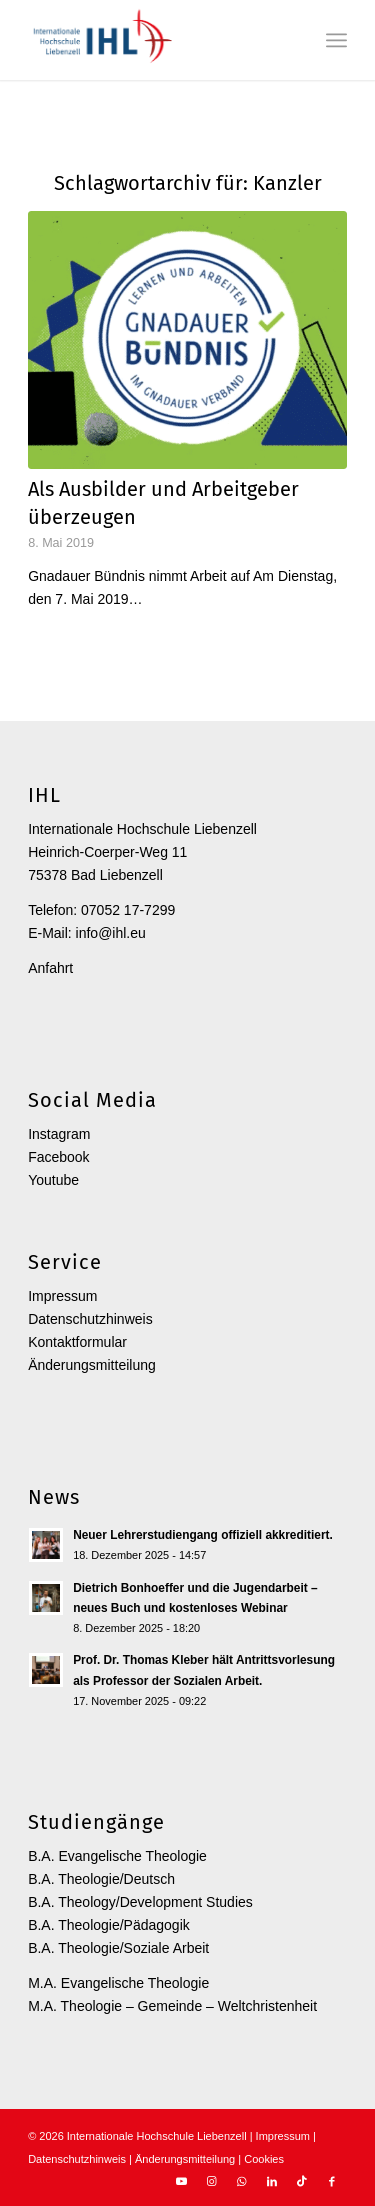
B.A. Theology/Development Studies (140, 1902)
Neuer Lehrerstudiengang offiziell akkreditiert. (203, 1535)
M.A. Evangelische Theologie (118, 1983)
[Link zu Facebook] (332, 2181)
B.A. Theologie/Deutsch (101, 1879)
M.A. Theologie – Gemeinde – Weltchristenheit (172, 2006)
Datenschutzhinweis (90, 1319)
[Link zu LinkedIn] (272, 2181)
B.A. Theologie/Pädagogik (109, 1925)
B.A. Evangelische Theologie (117, 1856)
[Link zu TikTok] (302, 2181)
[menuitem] (336, 40)
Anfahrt (50, 968)
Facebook (58, 1157)
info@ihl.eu (111, 933)
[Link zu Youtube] (182, 2181)
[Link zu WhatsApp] (242, 2181)
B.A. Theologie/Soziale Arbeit (118, 1948)
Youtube (53, 1180)
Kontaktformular (77, 1342)
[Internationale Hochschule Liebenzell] (155, 40)
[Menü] (336, 40)
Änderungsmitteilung (92, 1365)
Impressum (62, 1296)
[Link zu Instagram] (212, 2181)
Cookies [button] (264, 2159)
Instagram (59, 1134)
